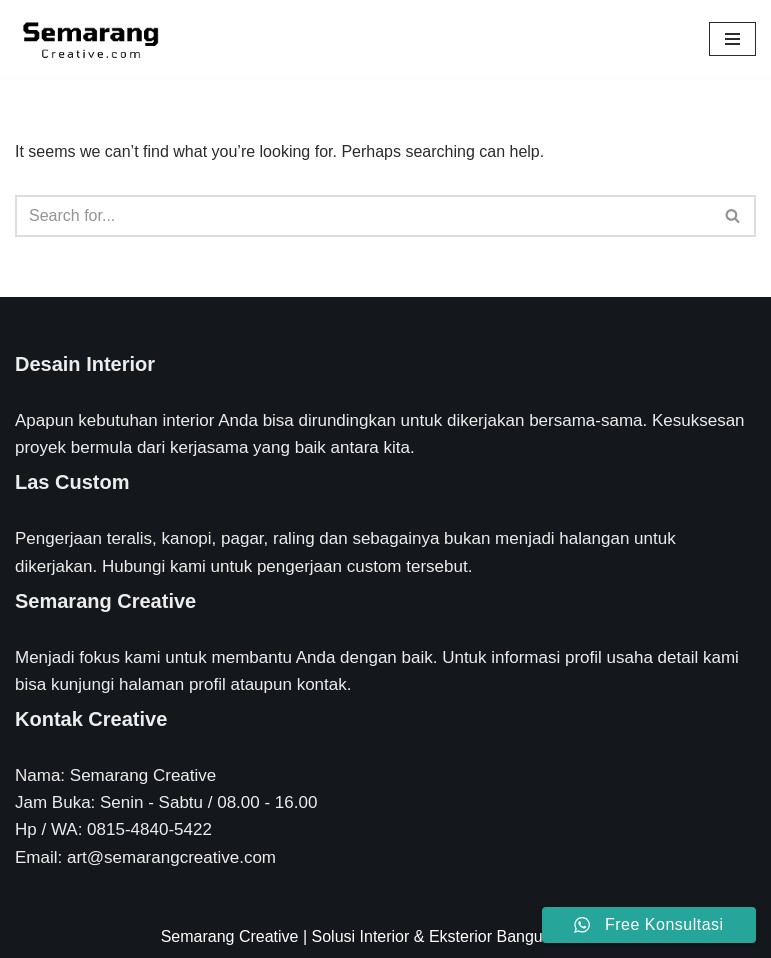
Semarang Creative (230, 936)
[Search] (363, 216)
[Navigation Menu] (732, 39)
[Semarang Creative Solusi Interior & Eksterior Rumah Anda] (90, 39)
